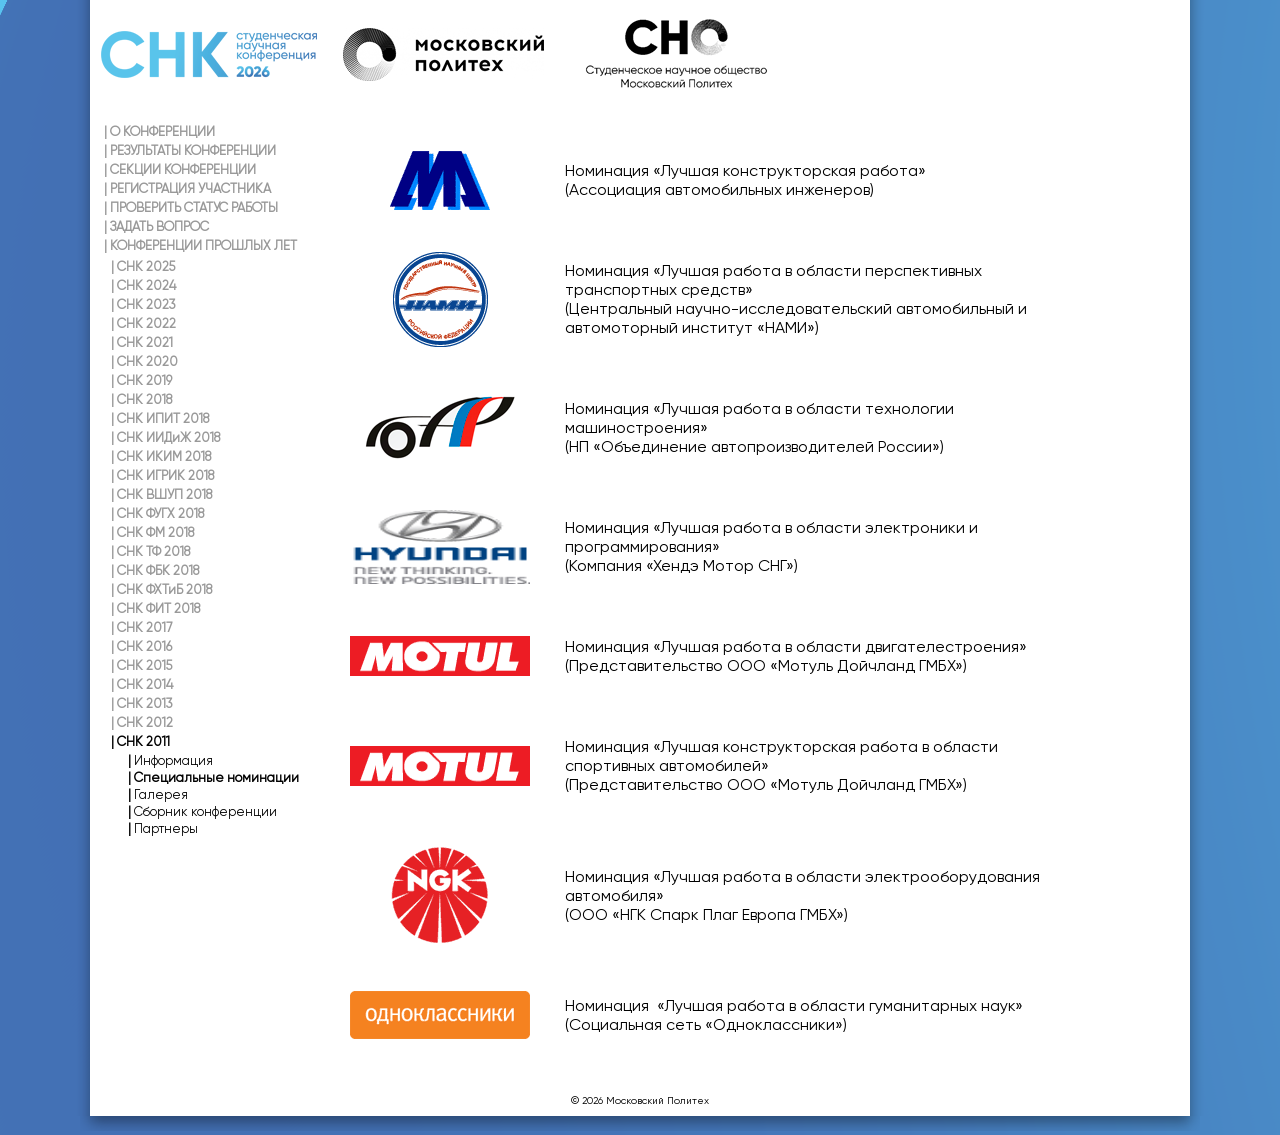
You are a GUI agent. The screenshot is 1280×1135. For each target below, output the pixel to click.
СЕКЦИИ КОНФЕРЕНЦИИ (180, 169)
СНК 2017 (141, 627)
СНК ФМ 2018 (152, 532)
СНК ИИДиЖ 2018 (165, 437)
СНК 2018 (141, 399)
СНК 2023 (143, 304)
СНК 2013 (142, 703)
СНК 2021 (142, 342)
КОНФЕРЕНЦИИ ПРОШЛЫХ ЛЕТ (200, 245)
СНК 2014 (142, 684)
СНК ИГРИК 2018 (162, 475)
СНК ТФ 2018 (150, 551)
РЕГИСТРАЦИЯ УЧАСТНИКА (187, 188)
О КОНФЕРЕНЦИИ (159, 131)
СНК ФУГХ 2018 (157, 513)
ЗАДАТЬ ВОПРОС (156, 226)
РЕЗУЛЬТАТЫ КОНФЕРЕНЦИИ (190, 150)
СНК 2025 (143, 266)
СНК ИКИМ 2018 (161, 456)
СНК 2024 (143, 285)
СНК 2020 (144, 361)
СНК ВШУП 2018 (161, 494)
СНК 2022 (143, 323)
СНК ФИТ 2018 (155, 608)
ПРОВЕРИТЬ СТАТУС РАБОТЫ (191, 207)
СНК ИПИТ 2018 (160, 418)
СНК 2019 (141, 380)
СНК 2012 (142, 722)
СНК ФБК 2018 (155, 570)
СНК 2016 (141, 646)
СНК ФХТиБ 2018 (161, 589)
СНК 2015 (141, 665)
